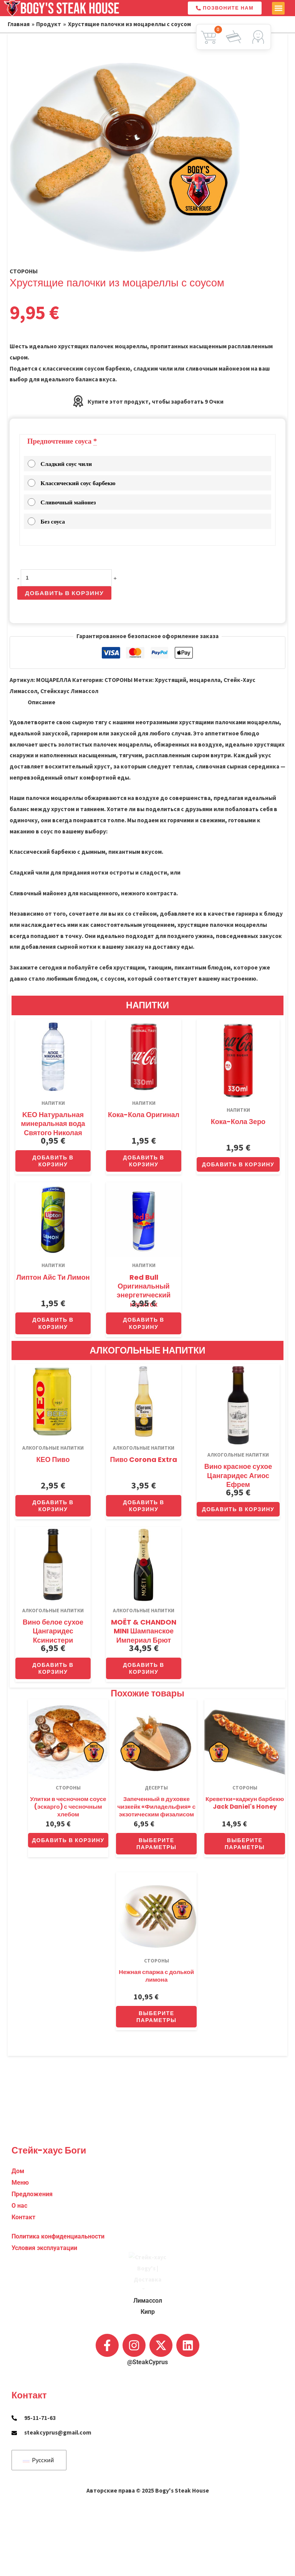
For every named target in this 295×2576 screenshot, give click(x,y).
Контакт (23, 2140)
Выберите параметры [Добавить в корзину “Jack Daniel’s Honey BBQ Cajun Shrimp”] (245, 1843)
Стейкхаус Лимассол (69, 691)
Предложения (32, 2117)
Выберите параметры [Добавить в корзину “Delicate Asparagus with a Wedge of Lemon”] (156, 2016)
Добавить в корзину (64, 593)
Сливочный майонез (62, 502)
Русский (38, 2460)
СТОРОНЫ (24, 271)
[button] (278, 8)
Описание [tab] (41, 702)
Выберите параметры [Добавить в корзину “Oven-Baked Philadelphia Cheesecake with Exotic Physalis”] (156, 1843)
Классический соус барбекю (72, 483)
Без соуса (46, 521)
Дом (18, 2093)
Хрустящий (170, 679)
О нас (19, 2128)
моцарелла (204, 679)
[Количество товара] (66, 577)
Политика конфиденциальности (58, 2159)
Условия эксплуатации (44, 2170)
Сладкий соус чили (60, 463)
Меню (20, 2105)
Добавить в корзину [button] (52, 1161)
